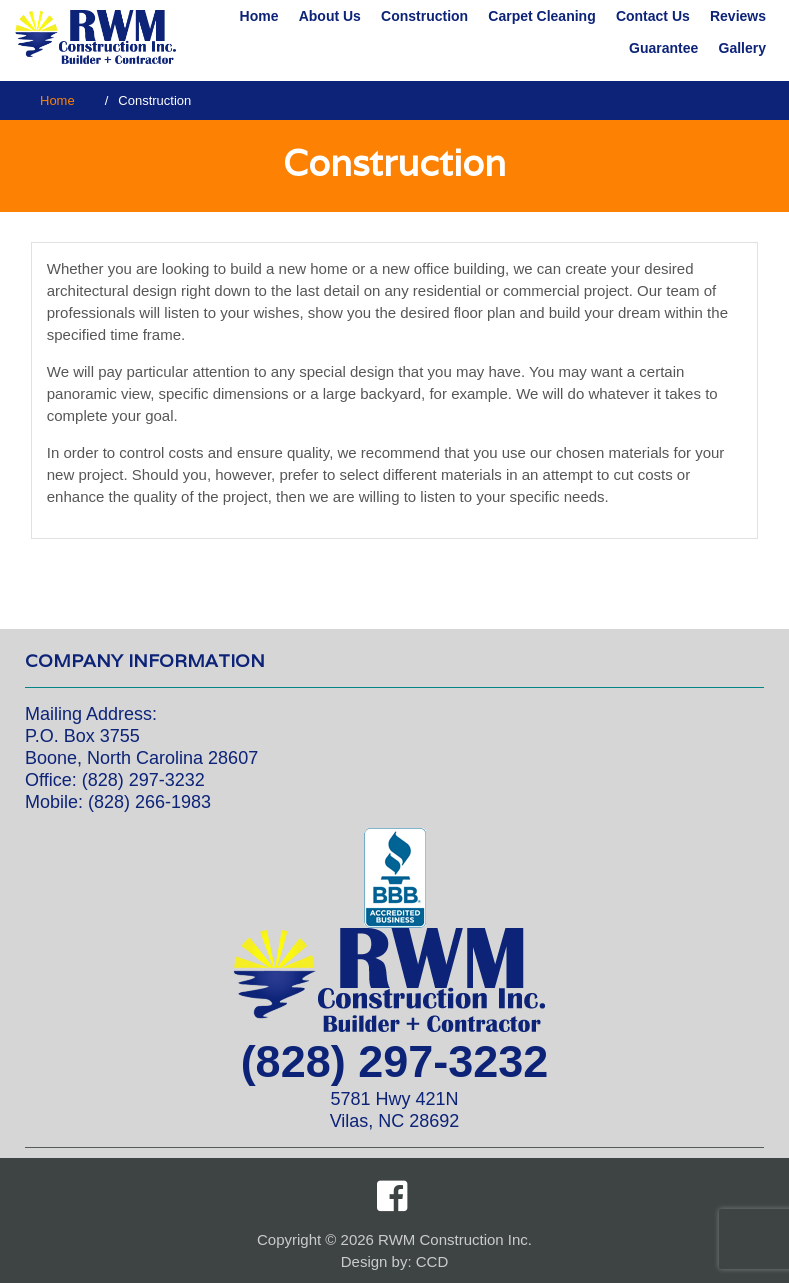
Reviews (738, 16)
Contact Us (653, 16)
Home (259, 16)
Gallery (742, 48)
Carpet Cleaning (541, 16)
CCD (432, 1261)
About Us (330, 16)
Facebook (392, 1196)
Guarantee (663, 48)
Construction (424, 16)
